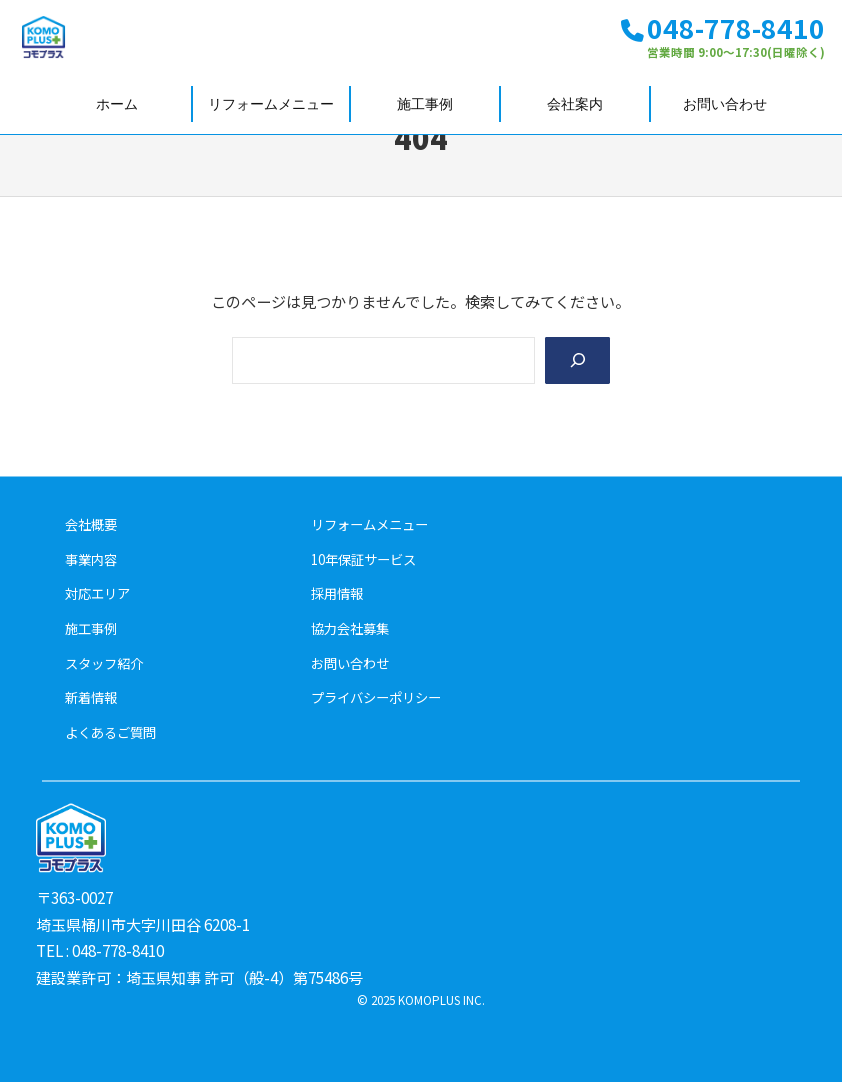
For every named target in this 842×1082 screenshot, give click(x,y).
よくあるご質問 (110, 732)
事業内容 (91, 558)
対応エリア (97, 593)
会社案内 (575, 104)
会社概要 (91, 524)
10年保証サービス (363, 558)
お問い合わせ (725, 104)
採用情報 (337, 593)
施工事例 (425, 104)
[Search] (576, 361)
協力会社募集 (350, 628)
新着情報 (91, 697)
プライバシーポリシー (376, 697)
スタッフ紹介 (104, 662)
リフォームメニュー (271, 104)
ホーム (117, 104)
